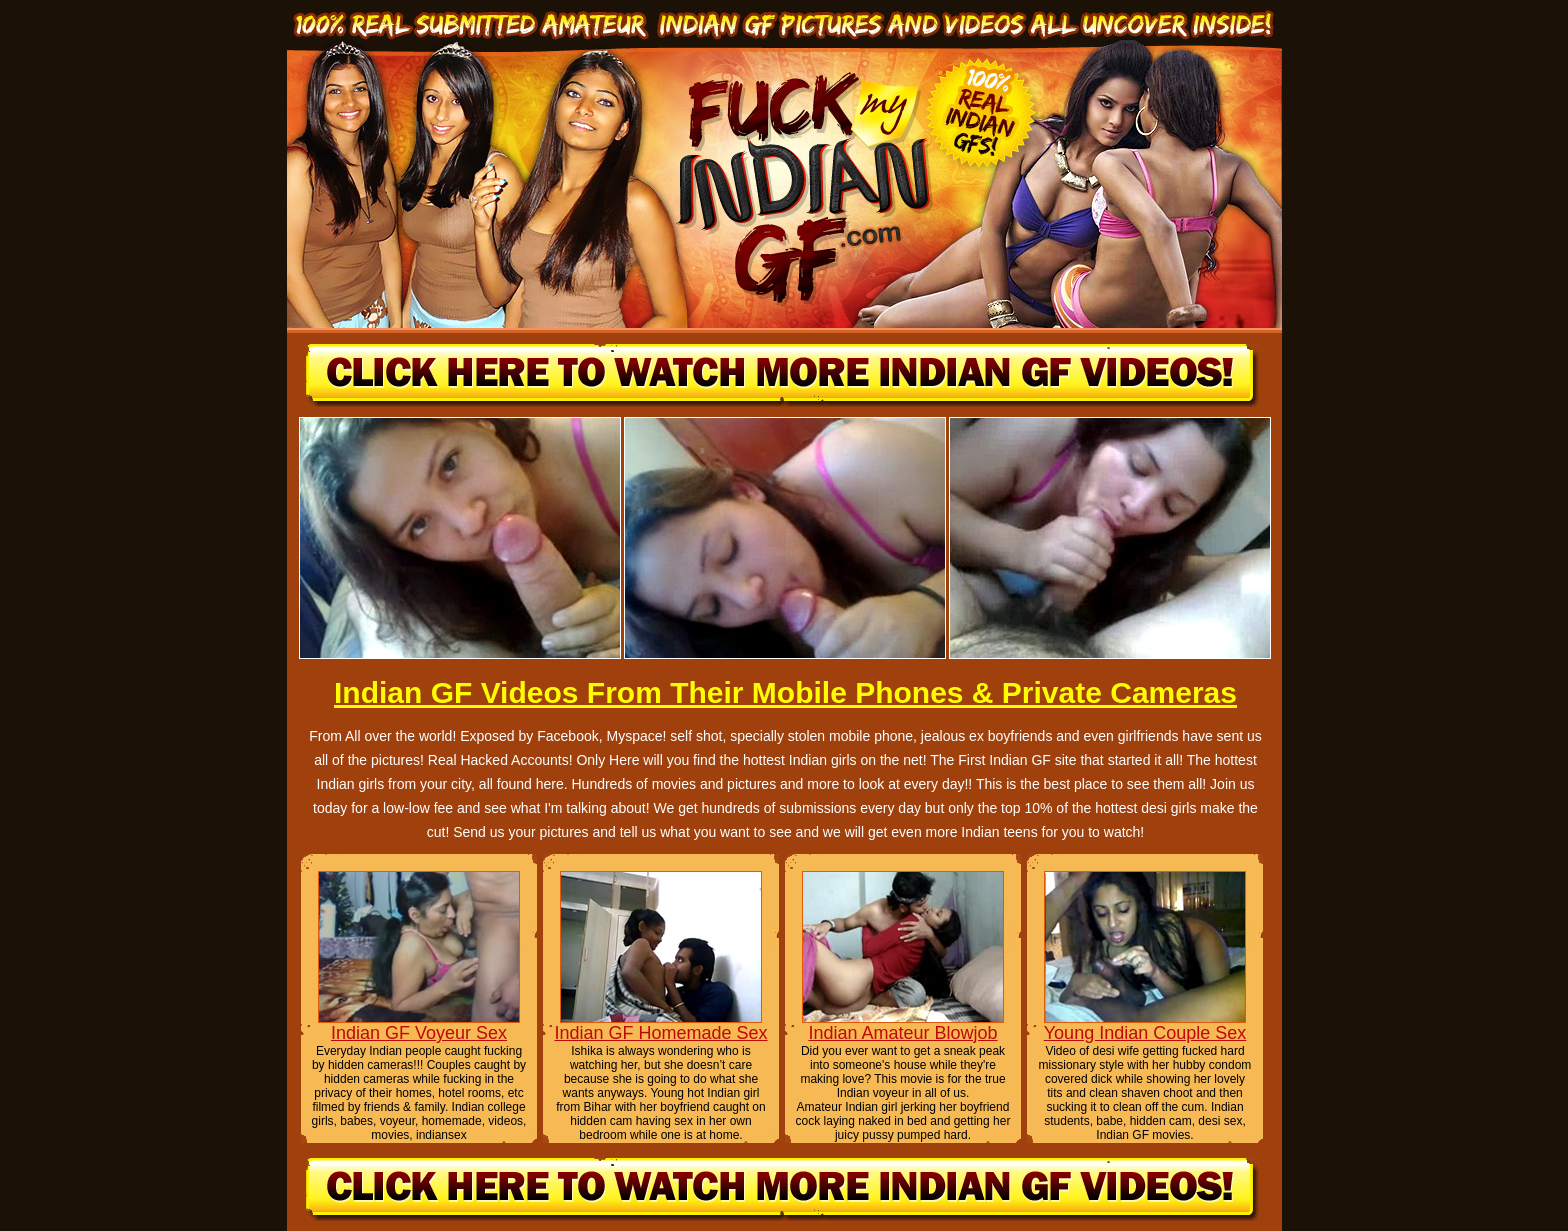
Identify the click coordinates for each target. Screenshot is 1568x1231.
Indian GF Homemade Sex (660, 1033)
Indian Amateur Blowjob (902, 1033)
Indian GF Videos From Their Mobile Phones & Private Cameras (785, 692)
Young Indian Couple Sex (1145, 1033)
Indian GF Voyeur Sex (419, 1033)
